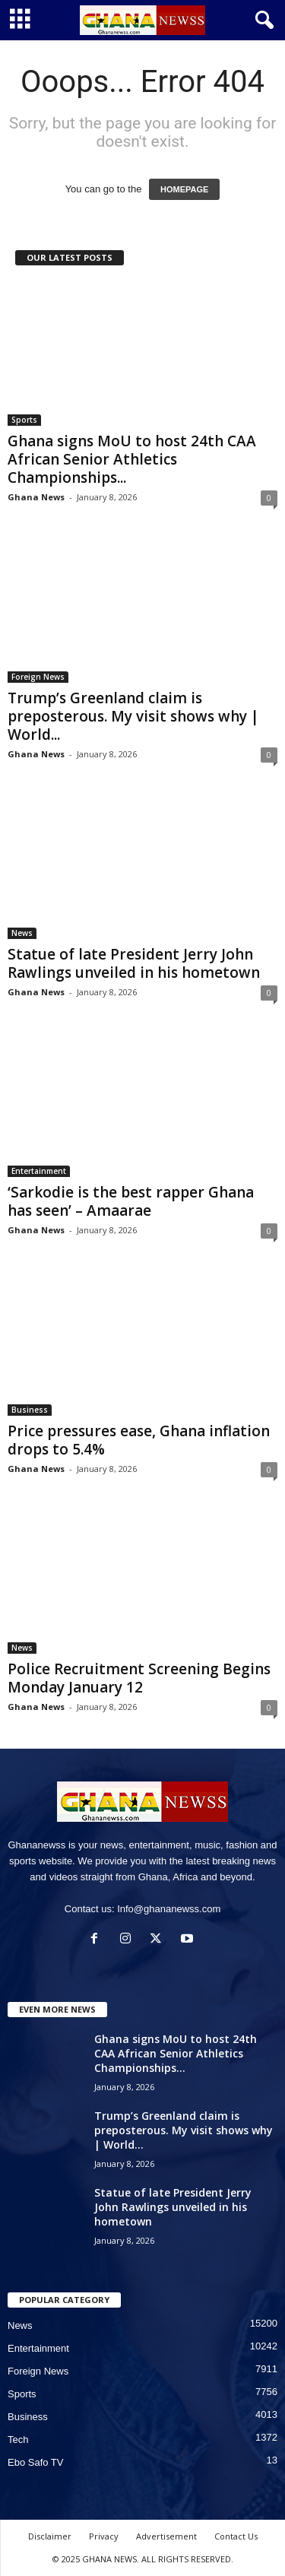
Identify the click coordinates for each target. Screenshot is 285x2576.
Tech (18, 2439)
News (22, 933)
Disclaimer (49, 2536)
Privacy (104, 2536)
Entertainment (38, 1171)
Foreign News (38, 676)
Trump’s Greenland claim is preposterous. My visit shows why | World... (133, 716)
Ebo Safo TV (35, 2462)
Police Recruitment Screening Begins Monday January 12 (139, 1678)
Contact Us (236, 2536)
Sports (24, 419)
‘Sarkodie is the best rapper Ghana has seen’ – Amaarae (131, 1201)
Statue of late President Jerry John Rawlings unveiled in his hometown (134, 963)
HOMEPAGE (184, 189)
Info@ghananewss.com (168, 1909)
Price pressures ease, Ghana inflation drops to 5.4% (139, 1440)
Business (29, 1409)
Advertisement (166, 2536)
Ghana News (36, 497)
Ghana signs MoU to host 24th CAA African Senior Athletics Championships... (132, 459)
